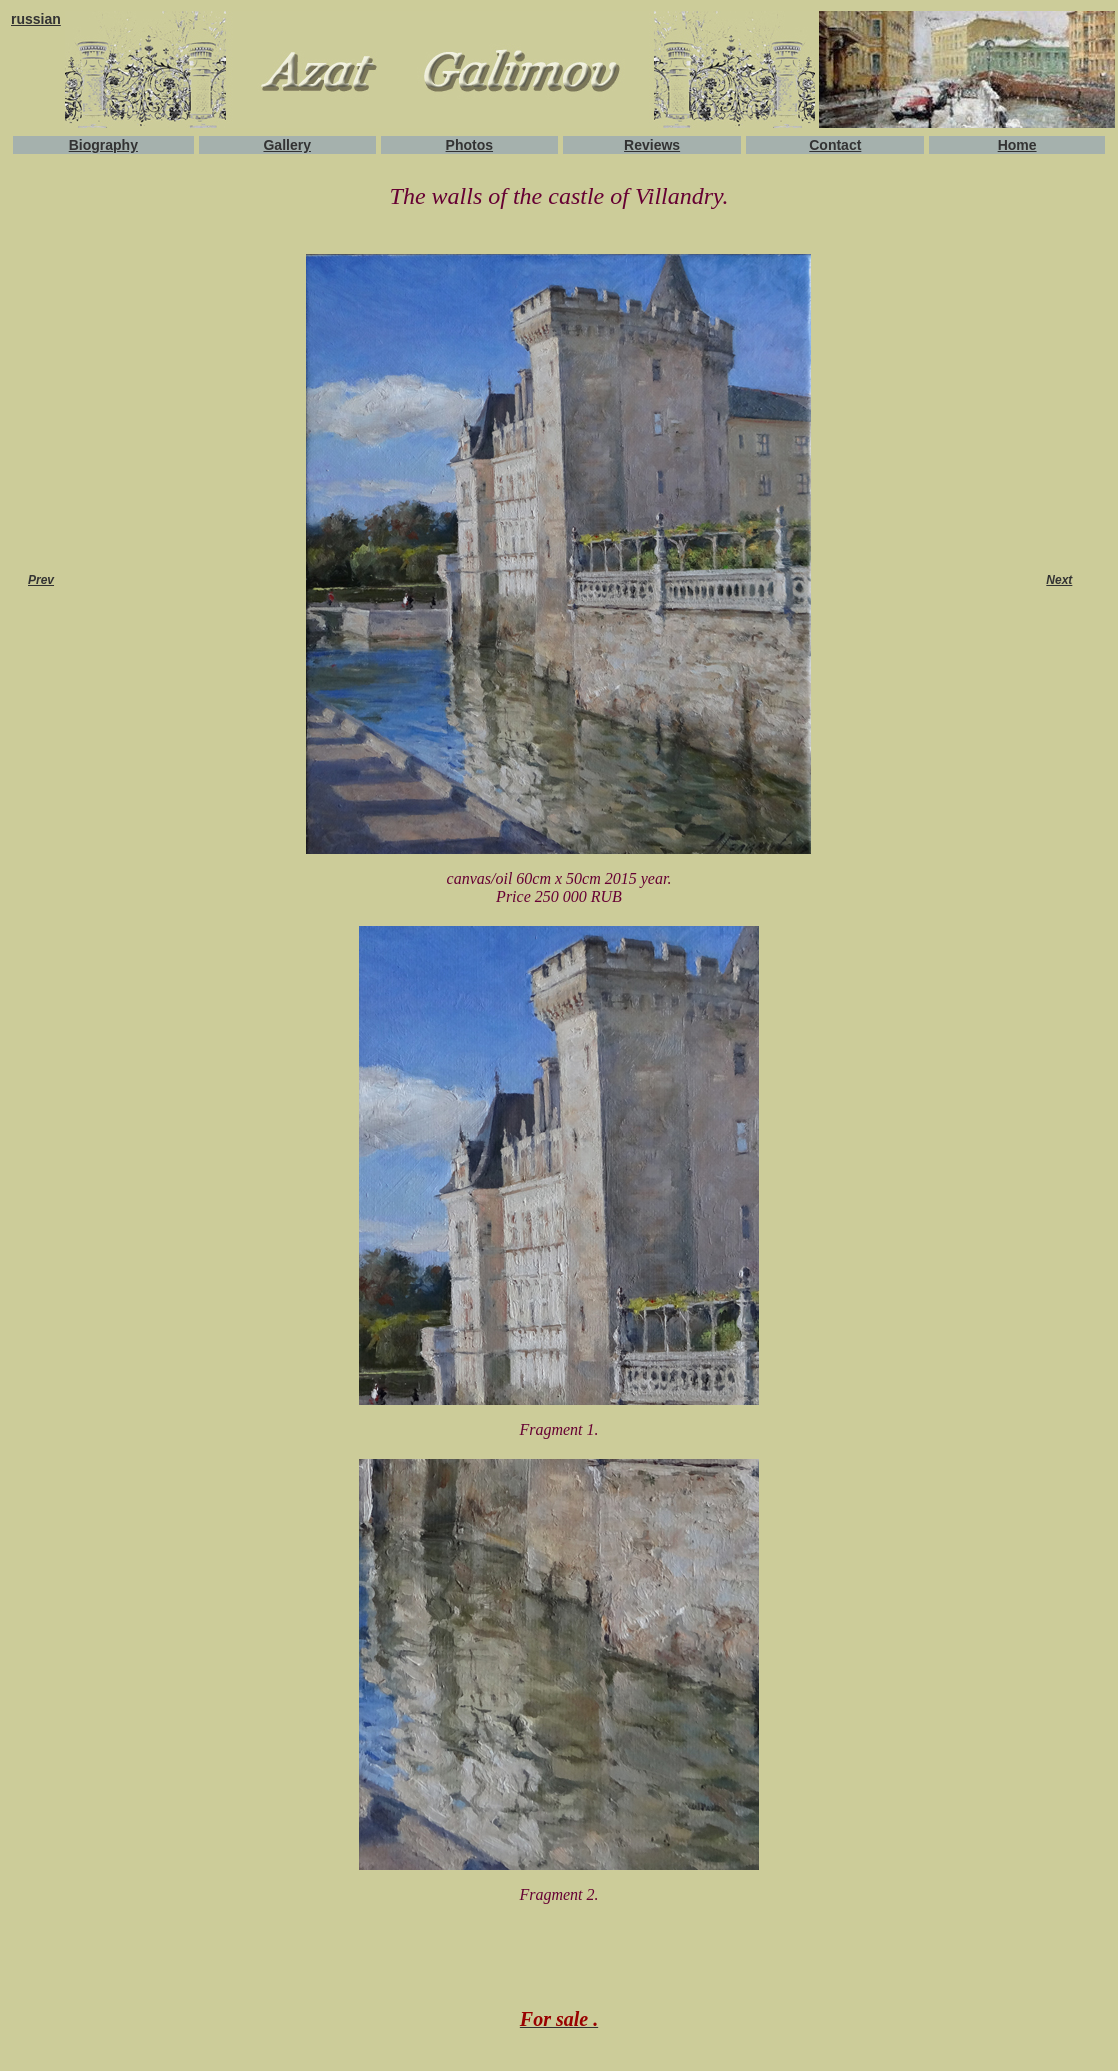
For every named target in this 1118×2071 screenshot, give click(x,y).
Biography (103, 145)
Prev (41, 580)
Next (1059, 580)
